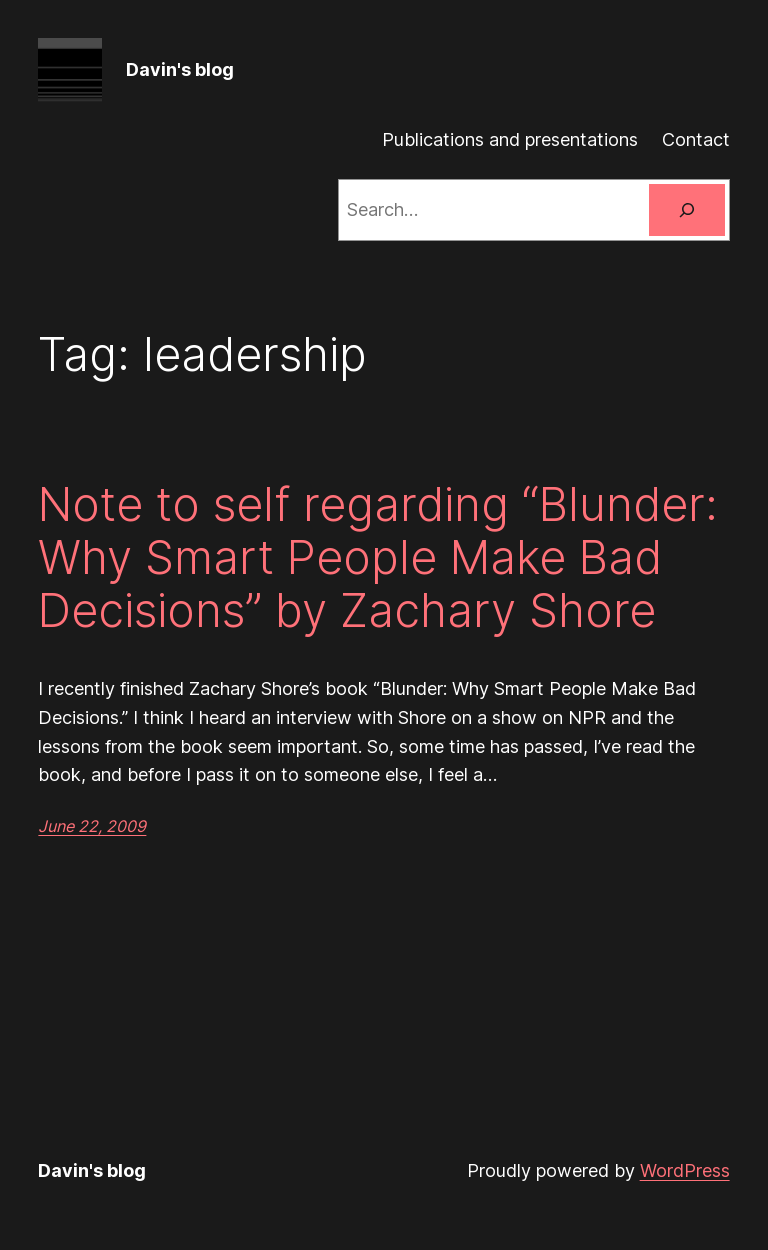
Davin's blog (180, 69)
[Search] (687, 210)
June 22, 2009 (92, 826)
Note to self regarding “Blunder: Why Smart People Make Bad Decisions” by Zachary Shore (378, 557)
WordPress (685, 1170)
